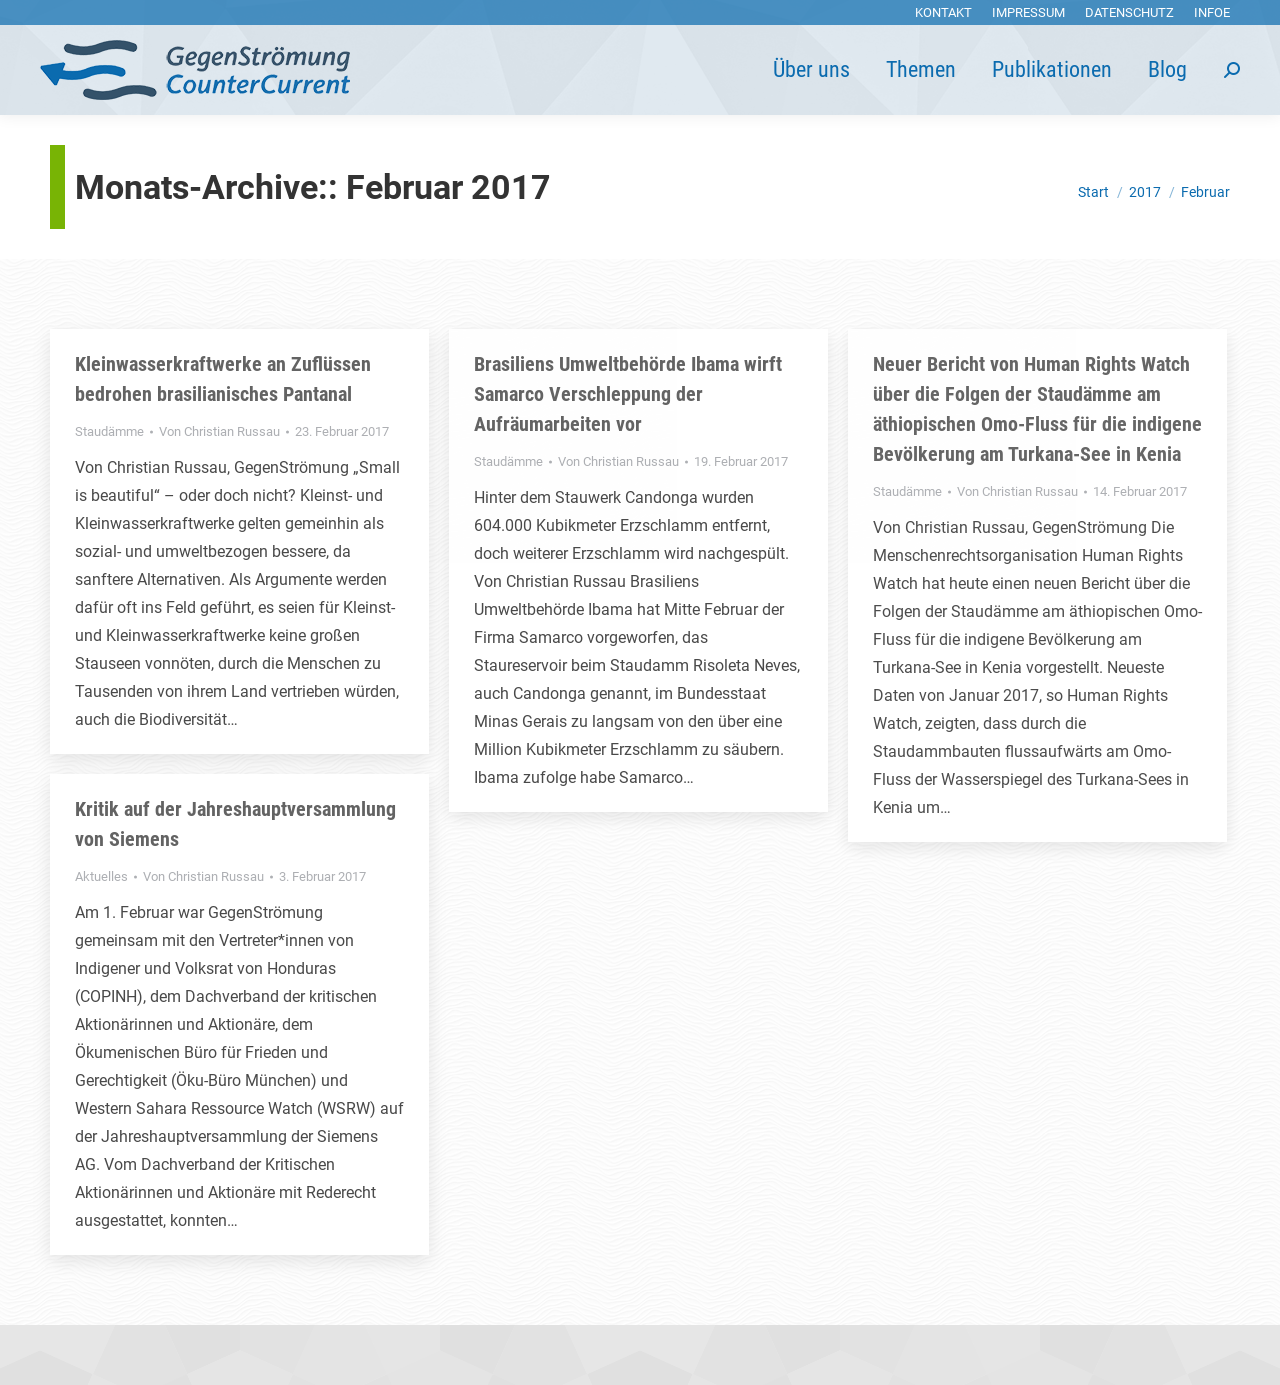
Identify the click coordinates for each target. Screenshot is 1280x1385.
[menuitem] (943, 12)
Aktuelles (101, 876)
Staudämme (109, 431)
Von (219, 431)
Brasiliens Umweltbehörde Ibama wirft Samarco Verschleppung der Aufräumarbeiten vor (628, 394)
